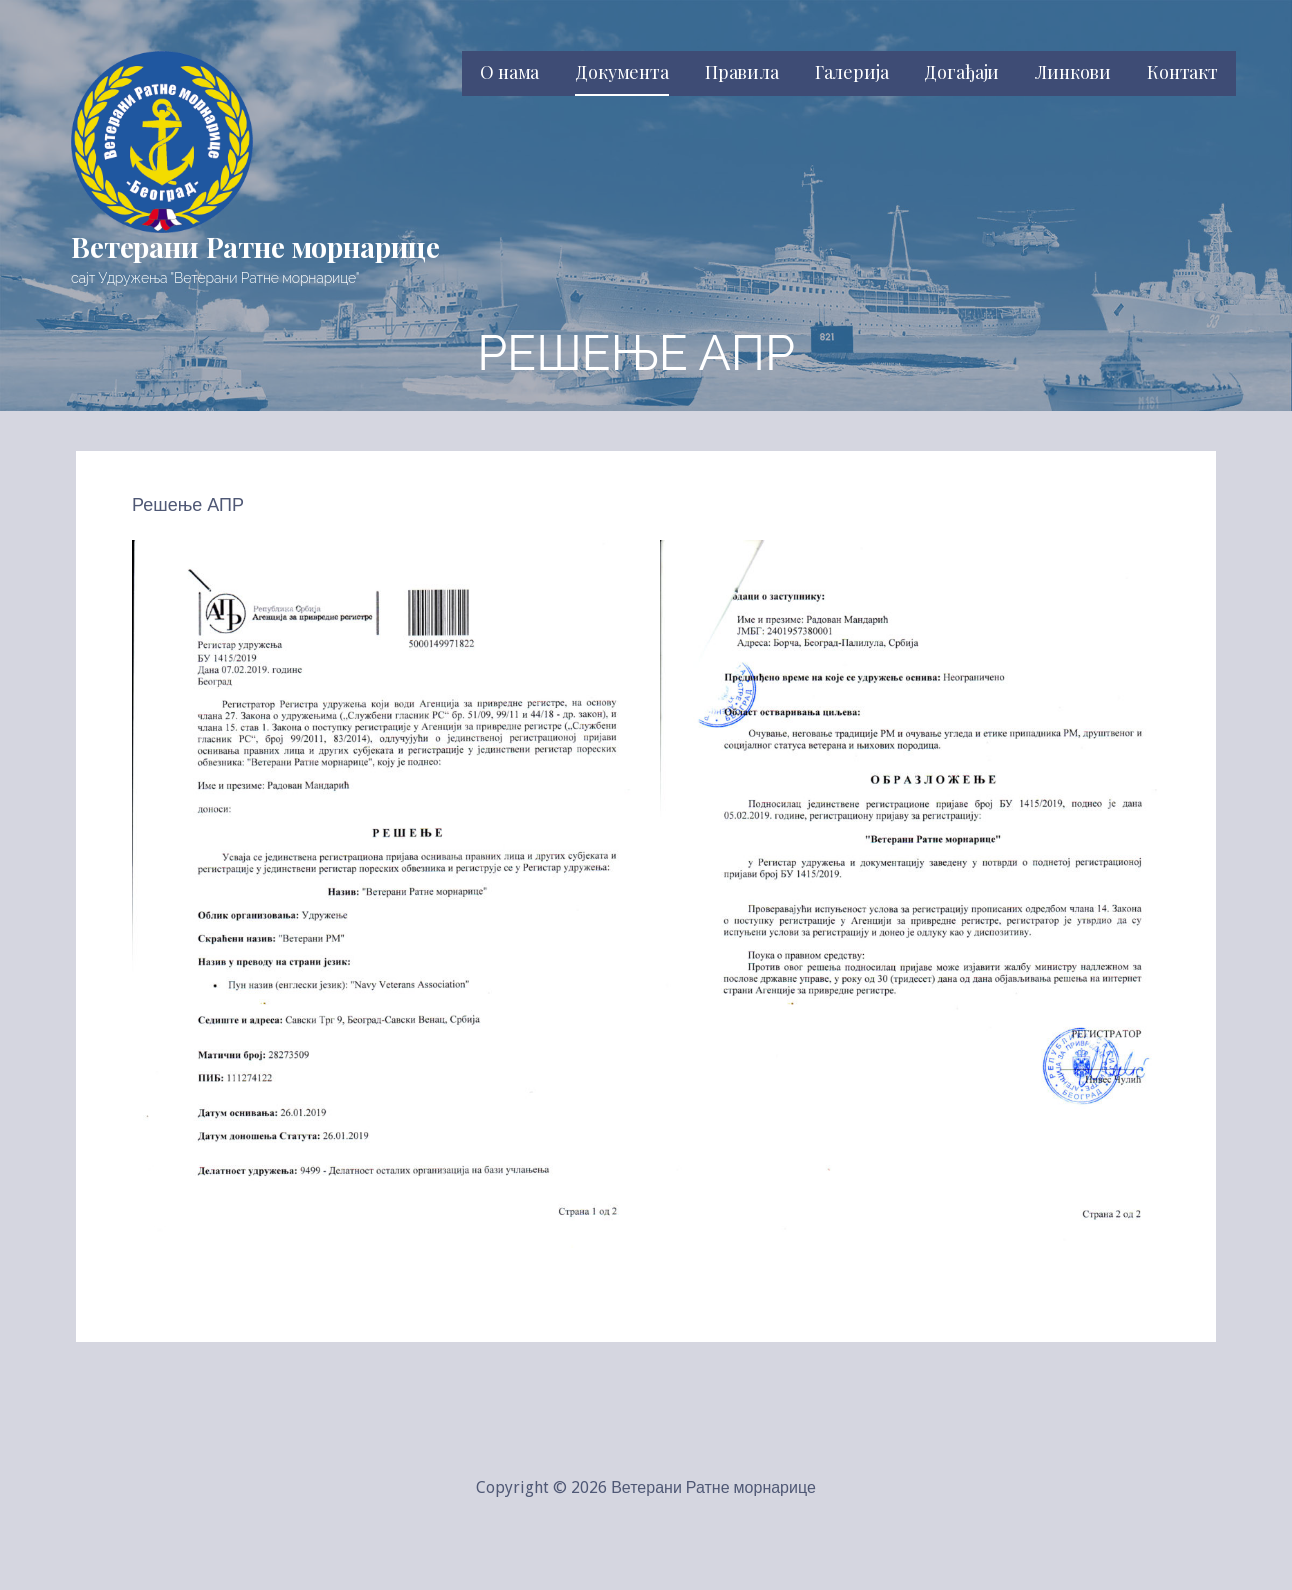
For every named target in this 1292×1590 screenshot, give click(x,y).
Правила (742, 72)
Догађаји (961, 72)
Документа (622, 72)
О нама (509, 72)
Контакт (1182, 72)
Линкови (1073, 72)
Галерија (852, 72)
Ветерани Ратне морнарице (255, 246)
